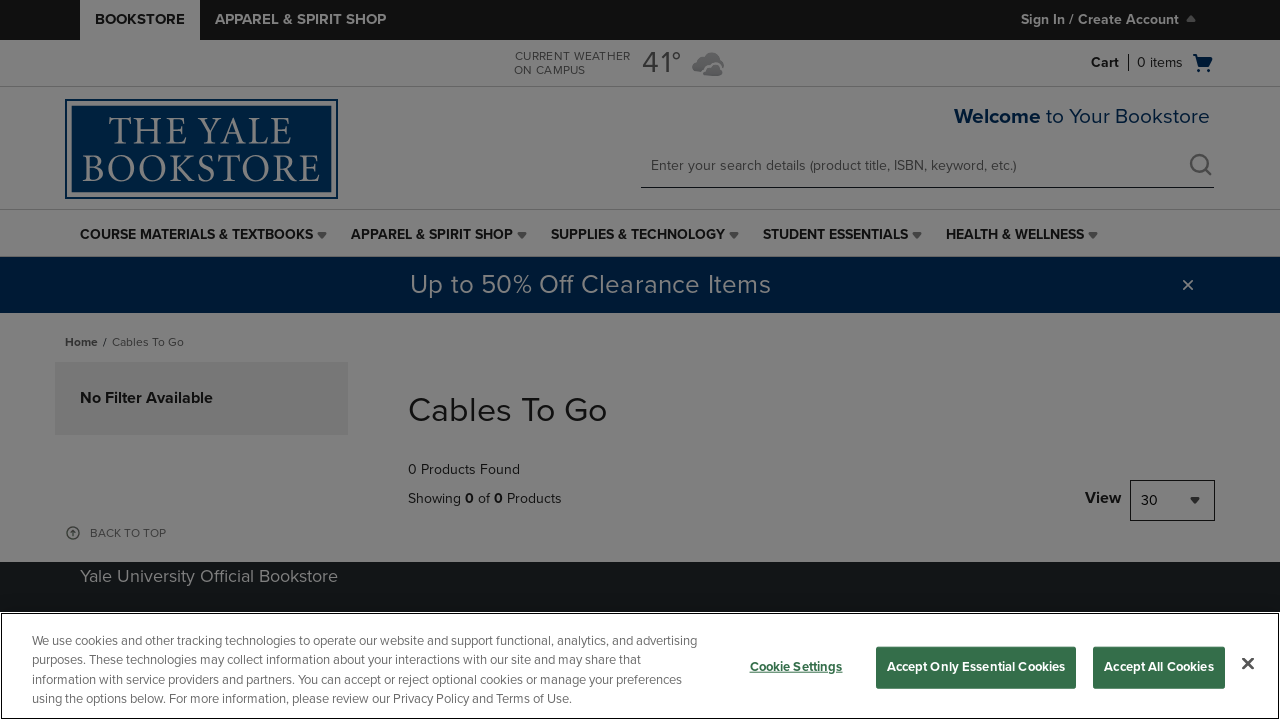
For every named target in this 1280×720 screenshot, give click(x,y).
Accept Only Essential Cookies (976, 667)
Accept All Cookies (1158, 667)
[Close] (1248, 663)
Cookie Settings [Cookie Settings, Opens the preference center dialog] (796, 667)
